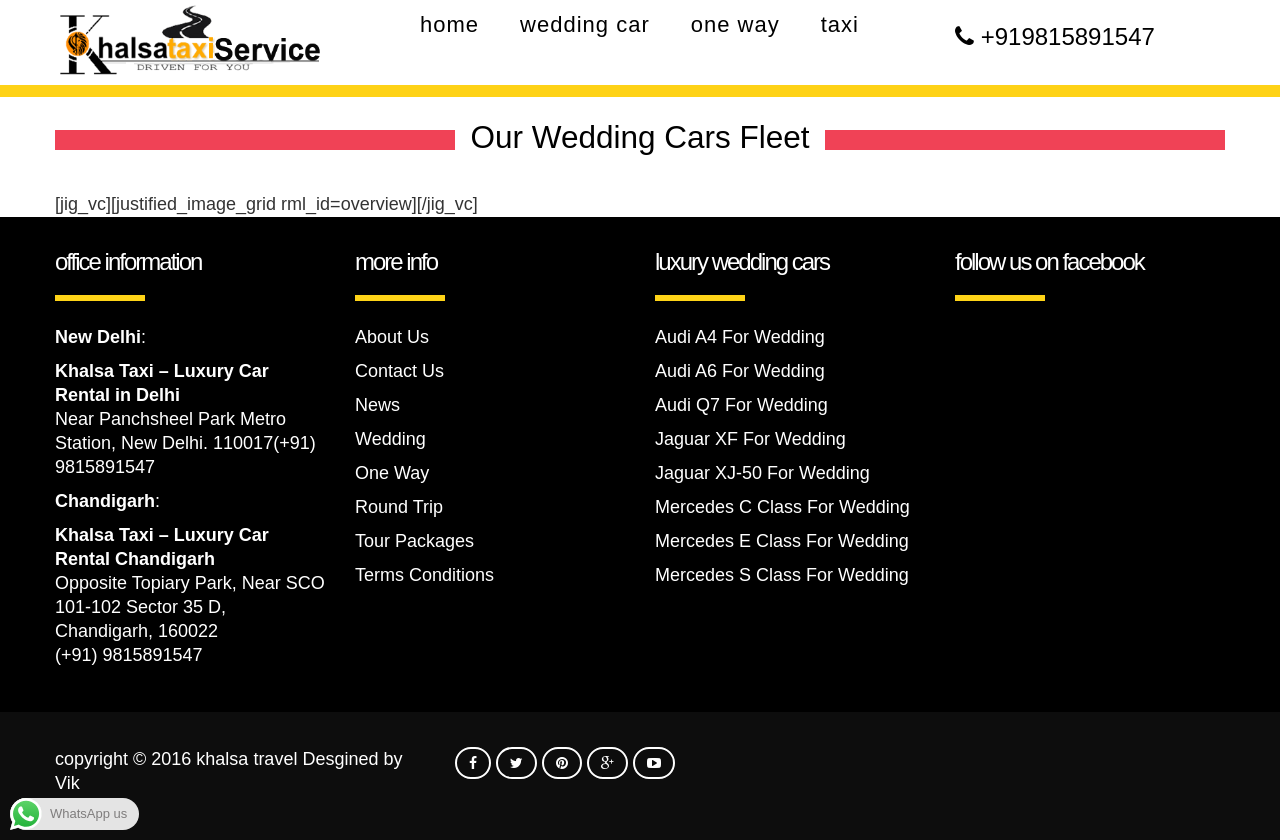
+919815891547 (1068, 36)
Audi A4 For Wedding (740, 337)
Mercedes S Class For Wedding (782, 575)
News (377, 405)
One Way (392, 473)
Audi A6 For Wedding (740, 371)
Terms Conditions (424, 575)
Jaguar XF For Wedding (750, 439)
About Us (392, 337)
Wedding (390, 439)
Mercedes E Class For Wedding (782, 541)
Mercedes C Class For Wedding (782, 507)
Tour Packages (414, 541)
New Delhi (98, 337)
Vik (67, 783)
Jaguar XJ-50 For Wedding (762, 473)
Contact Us (399, 371)
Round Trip (399, 507)
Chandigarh (105, 501)
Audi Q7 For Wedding (741, 405)
